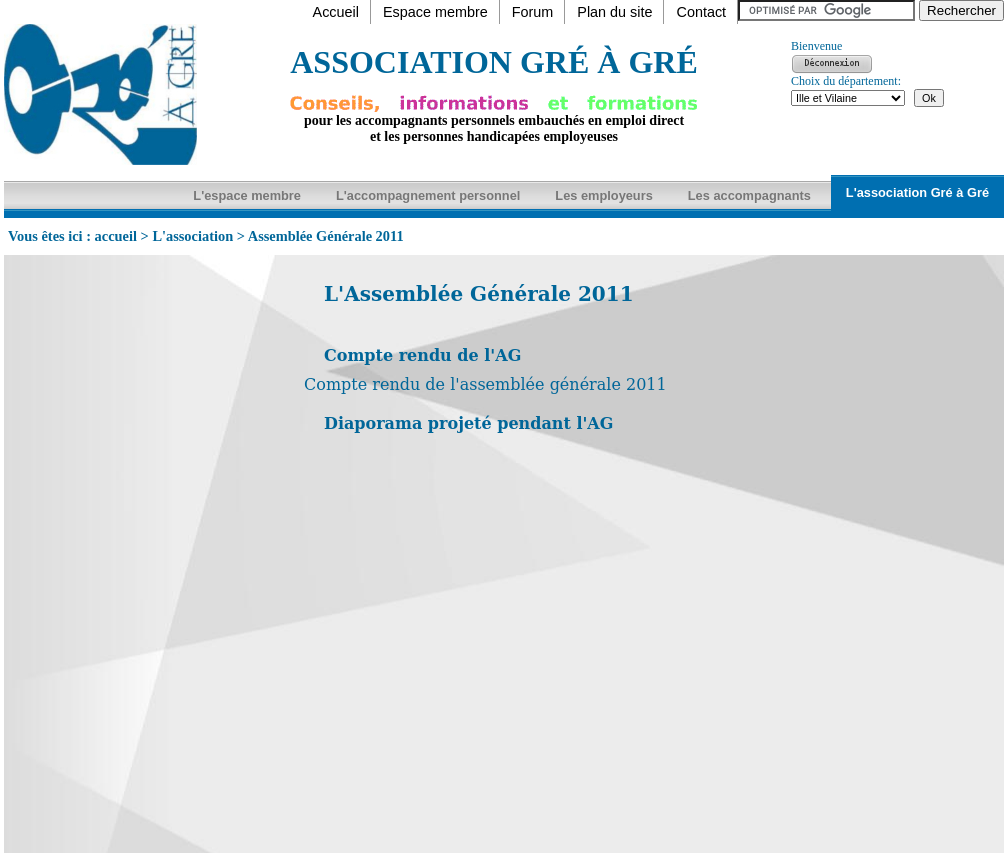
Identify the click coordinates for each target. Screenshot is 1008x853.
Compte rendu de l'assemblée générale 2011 (485, 384)
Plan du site (614, 12)
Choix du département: (846, 81)
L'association (192, 236)
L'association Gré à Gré (917, 192)
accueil (116, 236)
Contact (701, 12)
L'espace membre (247, 195)
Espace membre (435, 12)
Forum (533, 12)
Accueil (336, 12)
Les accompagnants (749, 195)
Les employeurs (603, 195)
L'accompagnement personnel (428, 195)
